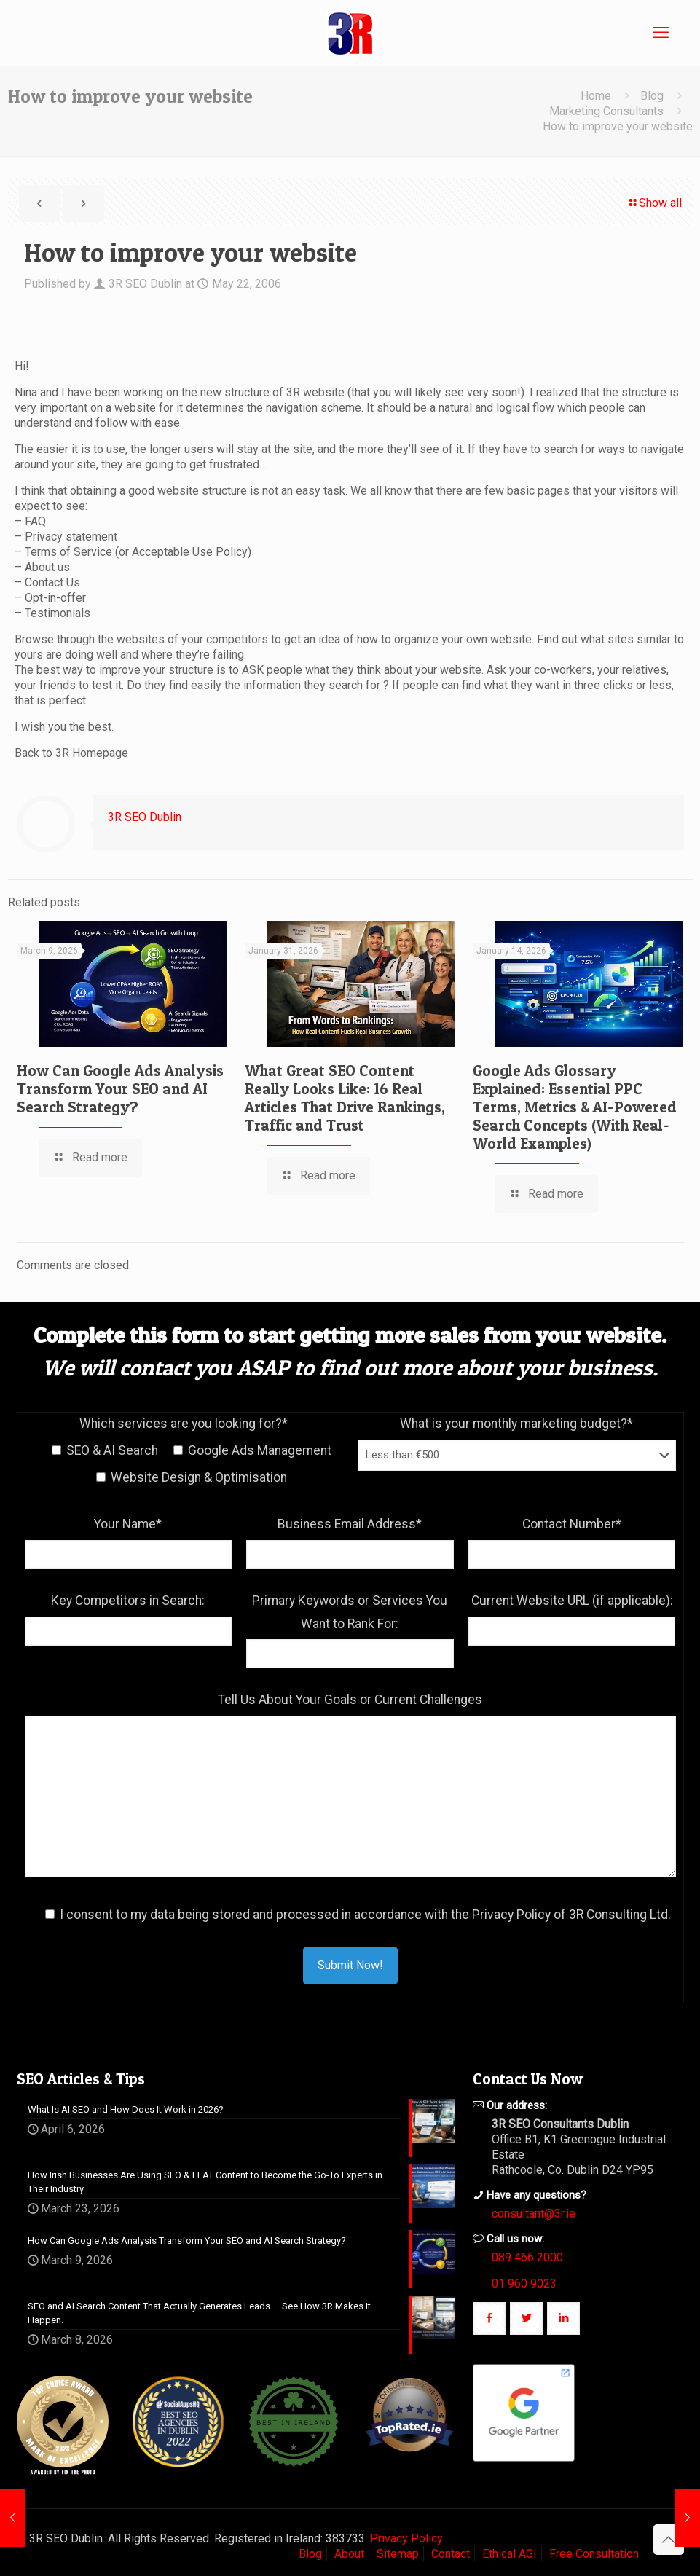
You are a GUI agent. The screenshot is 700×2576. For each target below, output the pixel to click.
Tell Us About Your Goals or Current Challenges (350, 1699)
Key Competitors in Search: (128, 1600)
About (349, 2554)
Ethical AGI (509, 2554)
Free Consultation (594, 2554)
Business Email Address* (350, 1524)
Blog (652, 96)
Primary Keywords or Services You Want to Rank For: (349, 1612)
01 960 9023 (524, 2283)
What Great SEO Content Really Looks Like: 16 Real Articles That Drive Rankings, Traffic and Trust (345, 1097)
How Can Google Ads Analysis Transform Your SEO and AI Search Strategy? (120, 1088)
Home (596, 96)
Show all (654, 203)
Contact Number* (571, 1524)
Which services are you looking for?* (183, 1423)
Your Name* (128, 1524)
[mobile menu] (660, 32)
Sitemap (398, 2554)
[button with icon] (489, 2318)
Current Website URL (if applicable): (572, 1600)
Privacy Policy (406, 2538)
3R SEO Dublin (145, 284)
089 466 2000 (527, 2257)
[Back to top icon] (668, 2539)
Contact (450, 2554)
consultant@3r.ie (533, 2213)
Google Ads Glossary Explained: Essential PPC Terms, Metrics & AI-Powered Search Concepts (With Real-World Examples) (575, 1106)
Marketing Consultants (606, 111)
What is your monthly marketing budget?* (516, 1423)
